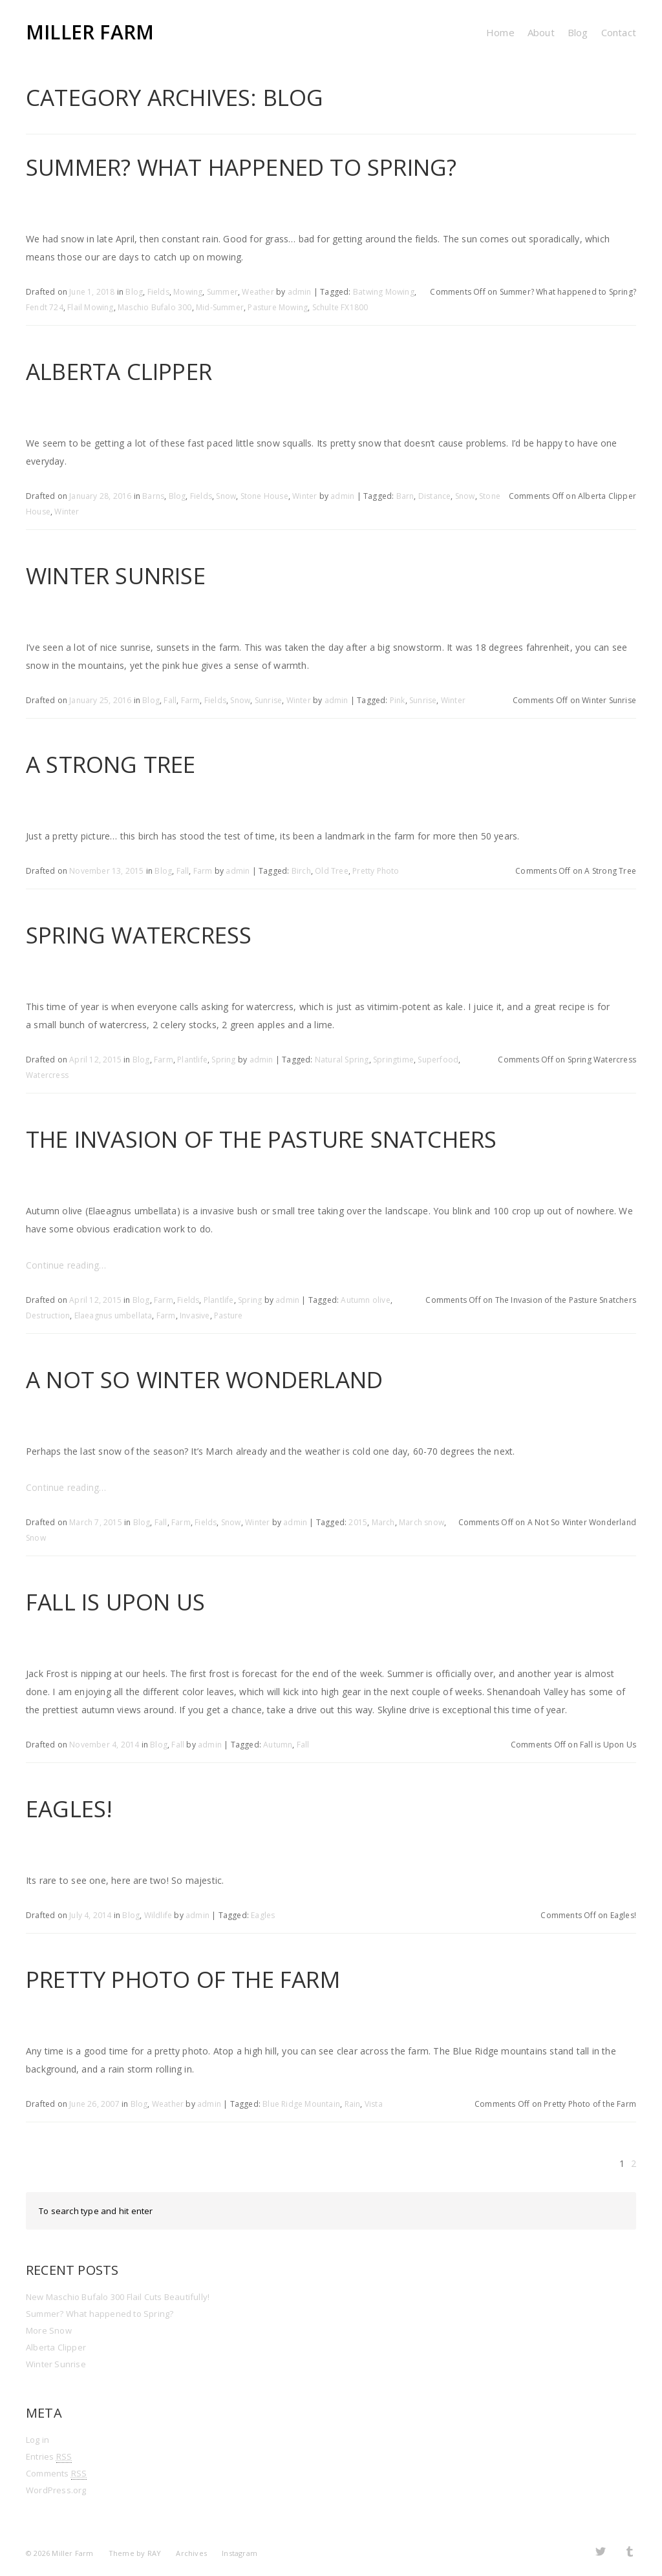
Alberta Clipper (119, 371)
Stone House (264, 496)
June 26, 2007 (94, 2103)
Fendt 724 (44, 307)
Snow (226, 496)
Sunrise (268, 700)
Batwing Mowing (383, 291)
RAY (154, 2553)
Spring (223, 1059)
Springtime (393, 1059)
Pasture (228, 1315)
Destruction (48, 1315)
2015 (357, 1522)
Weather (257, 291)
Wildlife (158, 1915)
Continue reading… (66, 1265)
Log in (37, 2439)
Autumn (277, 1744)
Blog (578, 32)
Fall (170, 700)
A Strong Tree (111, 764)
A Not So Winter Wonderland (204, 1379)
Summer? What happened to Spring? (241, 167)
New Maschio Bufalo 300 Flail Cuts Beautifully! (117, 2297)
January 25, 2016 (100, 700)
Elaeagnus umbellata (113, 1315)
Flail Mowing (90, 307)
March (383, 1522)
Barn (405, 496)
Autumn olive (365, 1299)
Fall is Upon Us (115, 1602)
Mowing (187, 291)
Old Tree (331, 870)
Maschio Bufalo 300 (155, 307)
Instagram (239, 2553)
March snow (421, 1522)
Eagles (263, 1915)
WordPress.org (56, 2490)
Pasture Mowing (278, 307)
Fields (158, 291)
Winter (304, 496)
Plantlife (192, 1059)
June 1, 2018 (91, 291)
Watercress (47, 1075)
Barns (153, 496)
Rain (353, 2103)
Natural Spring (342, 1059)
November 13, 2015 (106, 870)
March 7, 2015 (95, 1522)
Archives (191, 2553)
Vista (374, 2103)
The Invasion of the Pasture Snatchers (261, 1139)
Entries (49, 2457)
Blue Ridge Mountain (301, 2103)
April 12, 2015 (95, 1059)
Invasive (195, 1315)
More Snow (49, 2330)
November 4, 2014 (104, 1744)
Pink (397, 700)
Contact (618, 32)
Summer (222, 291)
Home (500, 32)
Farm (190, 700)
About (541, 32)
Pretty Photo (375, 870)
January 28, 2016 (100, 496)
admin (300, 291)
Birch (301, 870)
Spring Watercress (138, 935)
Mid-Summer (220, 307)
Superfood (438, 1059)
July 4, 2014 (90, 1915)
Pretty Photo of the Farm (183, 1979)
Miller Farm (90, 32)
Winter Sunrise (116, 575)
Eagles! (69, 1808)
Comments (56, 2473)
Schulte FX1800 (340, 307)
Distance (434, 496)
